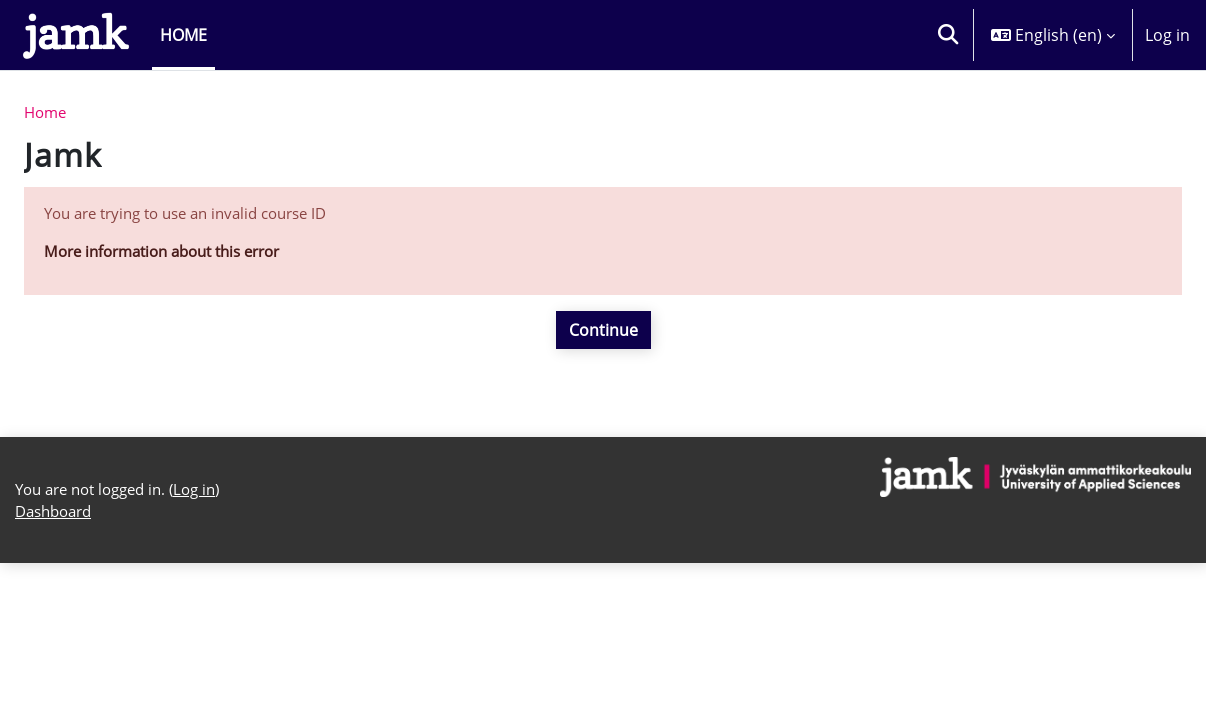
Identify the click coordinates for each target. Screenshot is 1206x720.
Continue (603, 336)
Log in (1167, 35)
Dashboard (57, 668)
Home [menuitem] (183, 35)
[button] (948, 35)
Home (47, 114)
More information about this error (173, 257)
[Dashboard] (76, 35)
